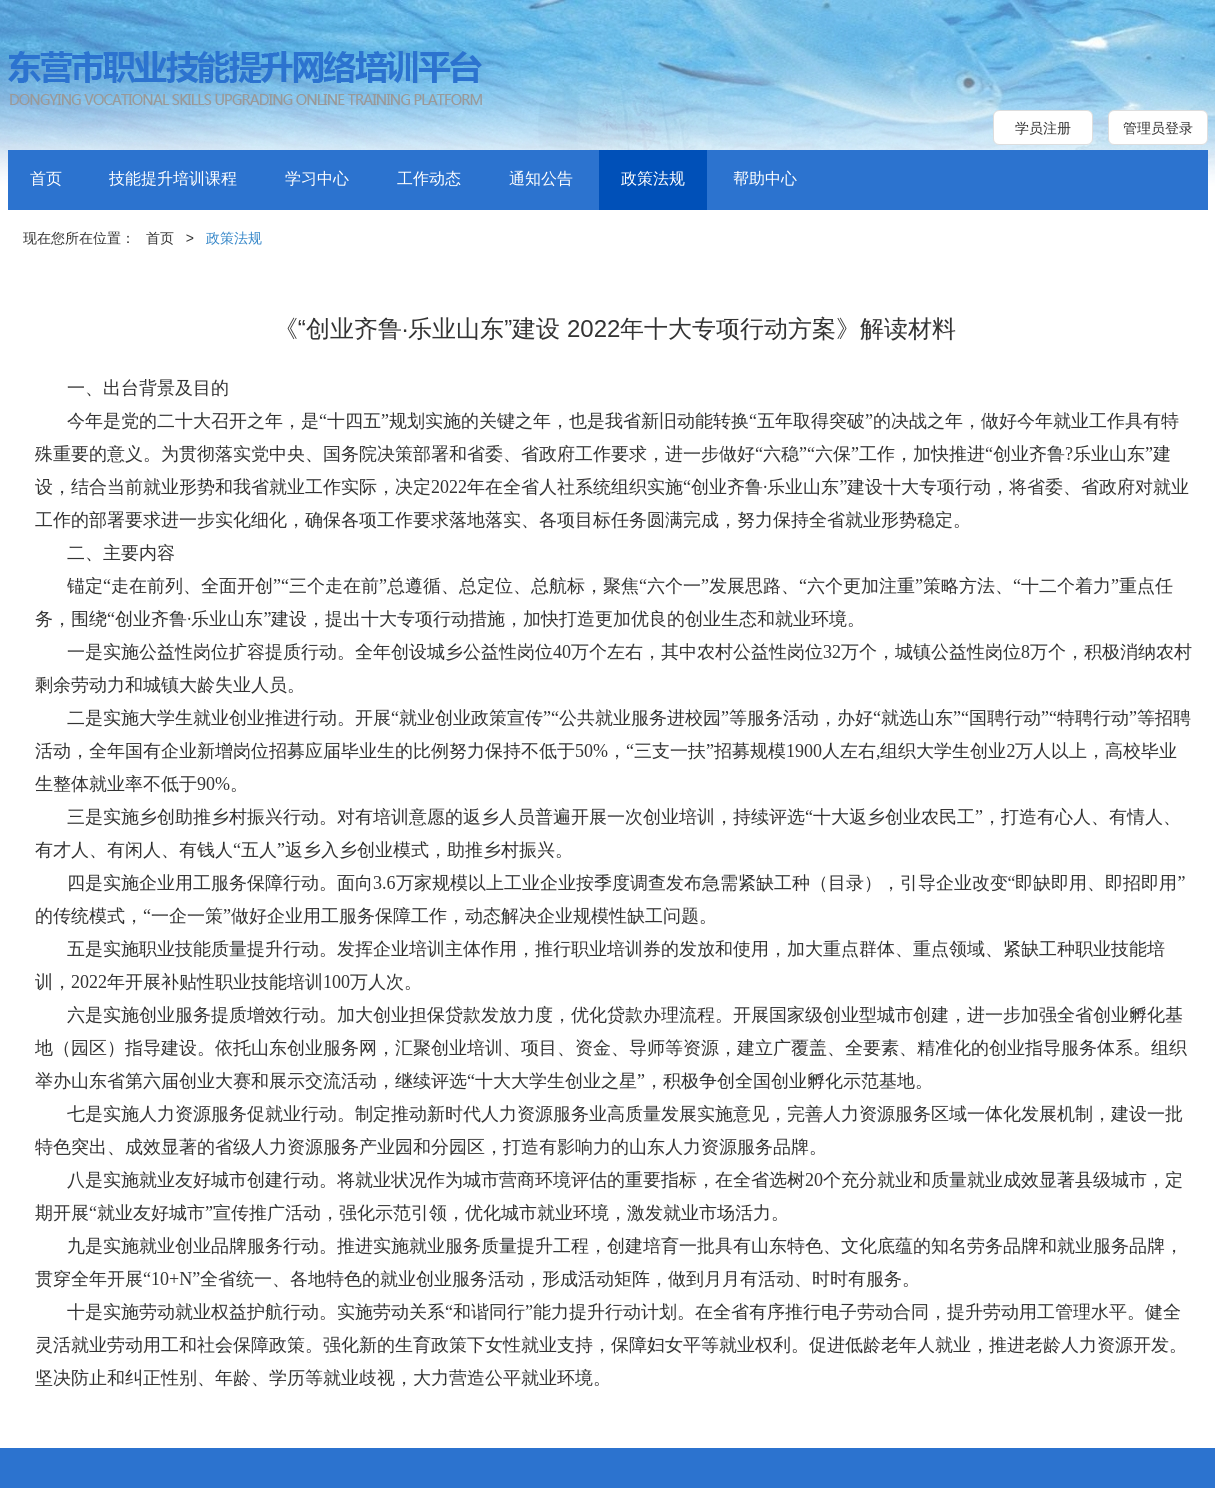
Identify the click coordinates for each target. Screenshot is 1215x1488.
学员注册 (1043, 128)
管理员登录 (1158, 128)
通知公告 (541, 178)
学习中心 (317, 178)
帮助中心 (765, 178)
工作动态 (429, 178)
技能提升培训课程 (173, 178)
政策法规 (653, 178)
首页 (46, 178)
